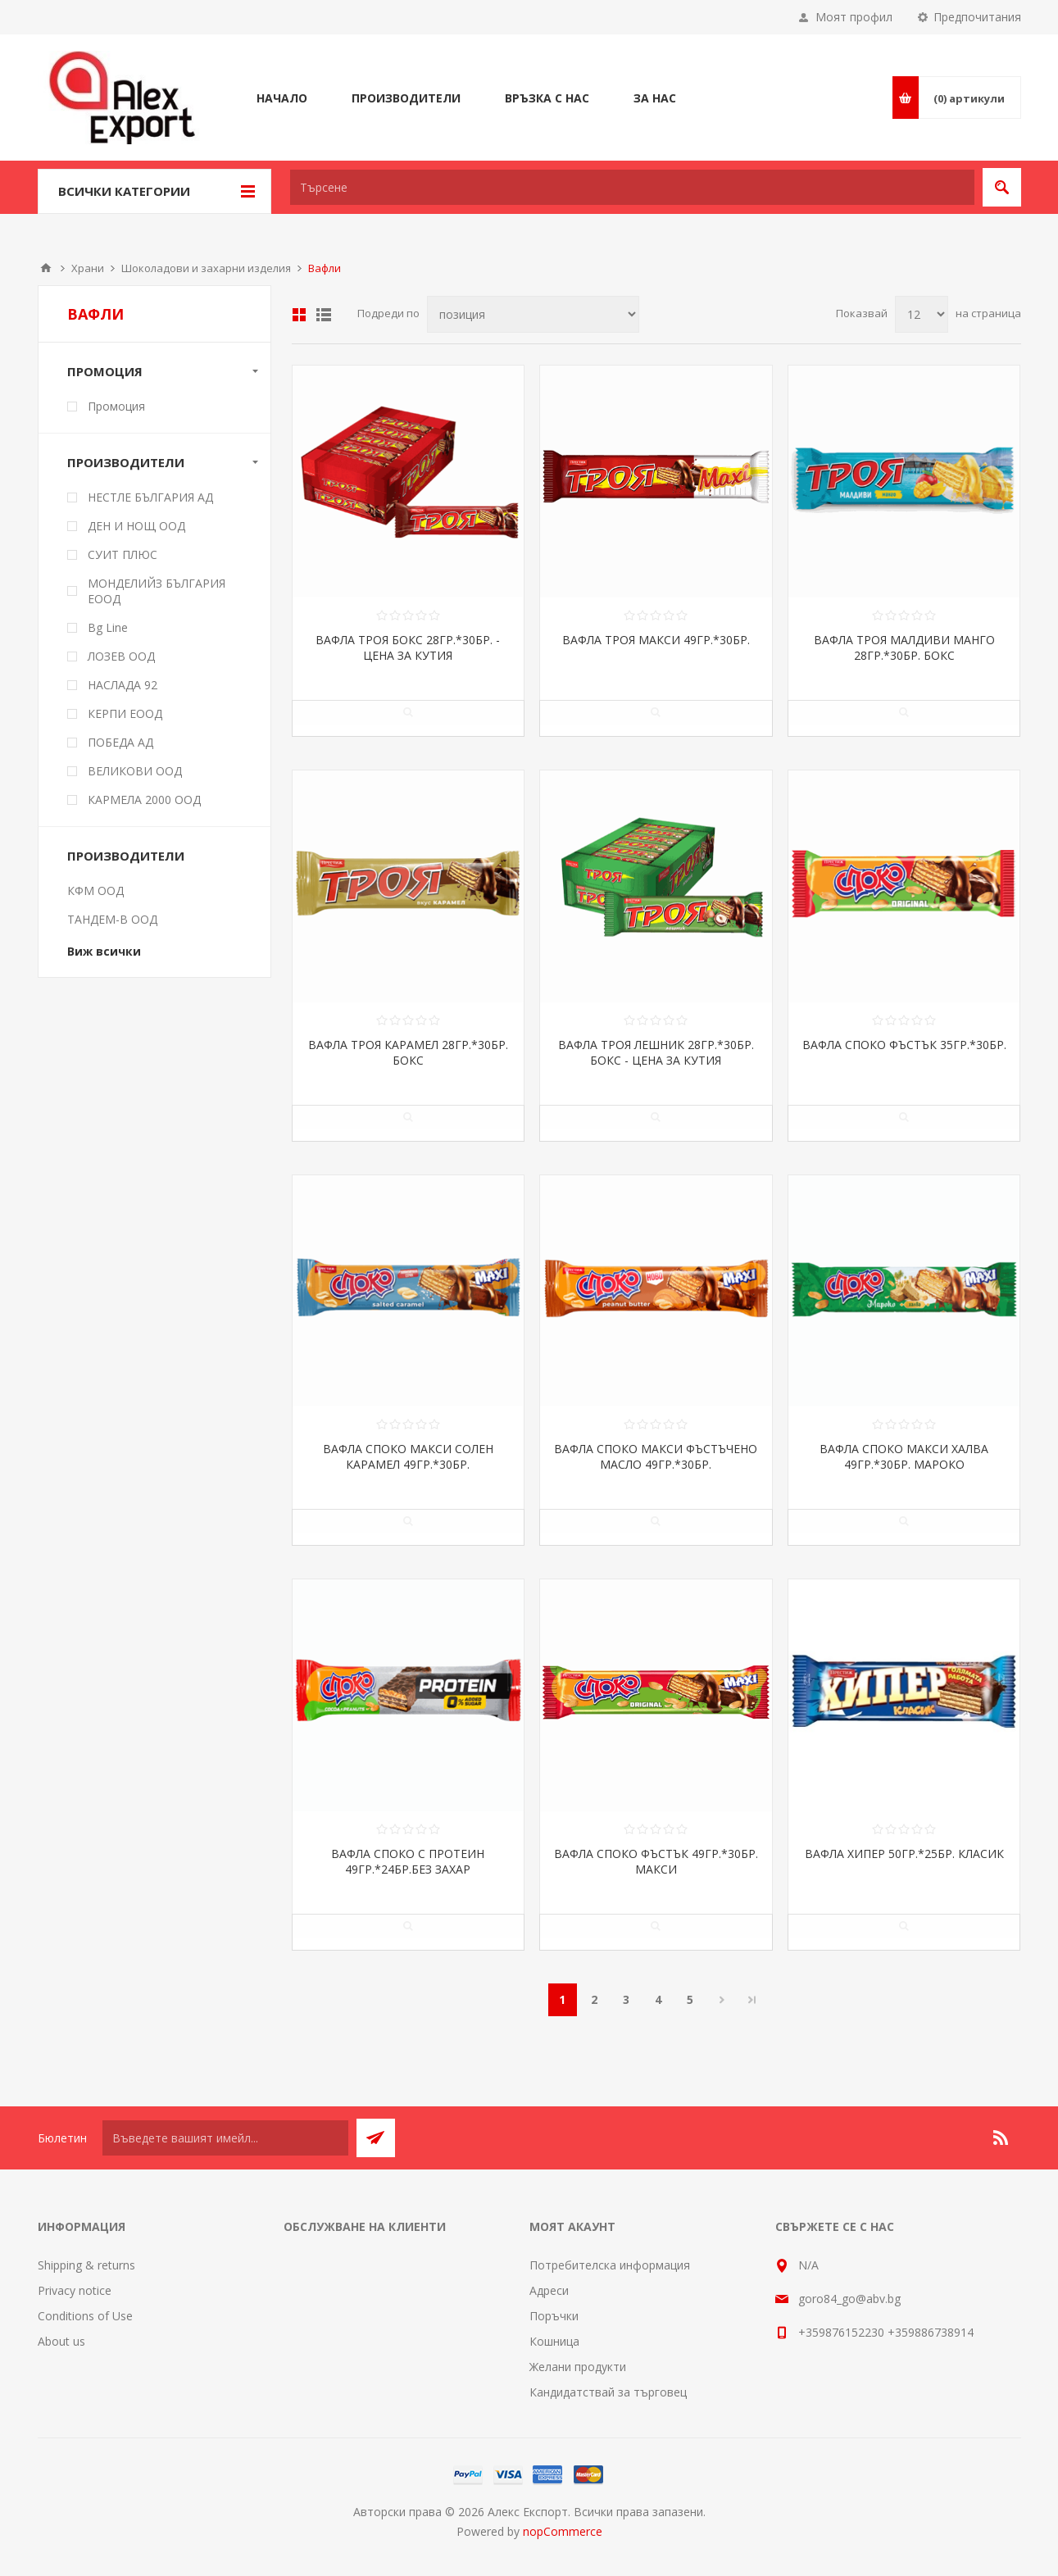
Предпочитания (977, 17)
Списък (323, 314)
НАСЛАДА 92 (122, 685)
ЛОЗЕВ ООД (121, 656)
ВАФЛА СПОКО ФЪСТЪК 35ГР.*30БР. (904, 1044)
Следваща (722, 1999)
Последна (752, 1999)
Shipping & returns (86, 2265)
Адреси (549, 2290)
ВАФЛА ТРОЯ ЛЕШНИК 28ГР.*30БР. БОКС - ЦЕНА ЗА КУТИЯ (656, 1052)
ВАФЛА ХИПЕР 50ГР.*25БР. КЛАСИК (904, 1853)
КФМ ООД (95, 890)
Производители (125, 462)
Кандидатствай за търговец (608, 2392)
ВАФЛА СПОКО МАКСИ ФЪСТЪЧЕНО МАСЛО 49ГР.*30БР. (655, 1456)
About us (61, 2341)
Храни (87, 268)
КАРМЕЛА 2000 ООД (144, 799)
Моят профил (853, 17)
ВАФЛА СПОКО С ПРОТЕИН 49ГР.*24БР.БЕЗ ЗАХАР (407, 1861)
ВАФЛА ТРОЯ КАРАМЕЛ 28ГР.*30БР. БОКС (408, 1052)
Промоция (105, 371)
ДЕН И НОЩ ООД (136, 526)
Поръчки (554, 2316)
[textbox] (632, 187)
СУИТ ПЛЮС (122, 554)
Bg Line (108, 627)
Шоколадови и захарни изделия (206, 268)
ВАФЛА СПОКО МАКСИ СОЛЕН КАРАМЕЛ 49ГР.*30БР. (408, 1456)
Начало (46, 268)
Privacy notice (74, 2290)
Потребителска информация (609, 2265)
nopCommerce (562, 2531)
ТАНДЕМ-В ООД (112, 919)
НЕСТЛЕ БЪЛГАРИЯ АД (150, 497)
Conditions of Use (85, 2316)
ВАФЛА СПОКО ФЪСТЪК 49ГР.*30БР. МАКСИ (656, 1861)
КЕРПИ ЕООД (125, 713)
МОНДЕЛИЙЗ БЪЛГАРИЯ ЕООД (156, 591)
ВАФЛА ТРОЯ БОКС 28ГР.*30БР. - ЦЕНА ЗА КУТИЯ (408, 647)
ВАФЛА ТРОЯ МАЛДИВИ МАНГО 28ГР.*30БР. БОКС (904, 647)
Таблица (299, 314)
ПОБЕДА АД (120, 742)
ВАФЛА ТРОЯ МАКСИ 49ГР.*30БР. (656, 639)
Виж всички (104, 951)
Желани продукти (577, 2366)
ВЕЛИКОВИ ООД (135, 771)
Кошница (554, 2341)
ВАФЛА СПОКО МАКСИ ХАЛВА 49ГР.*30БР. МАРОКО (904, 1456)
